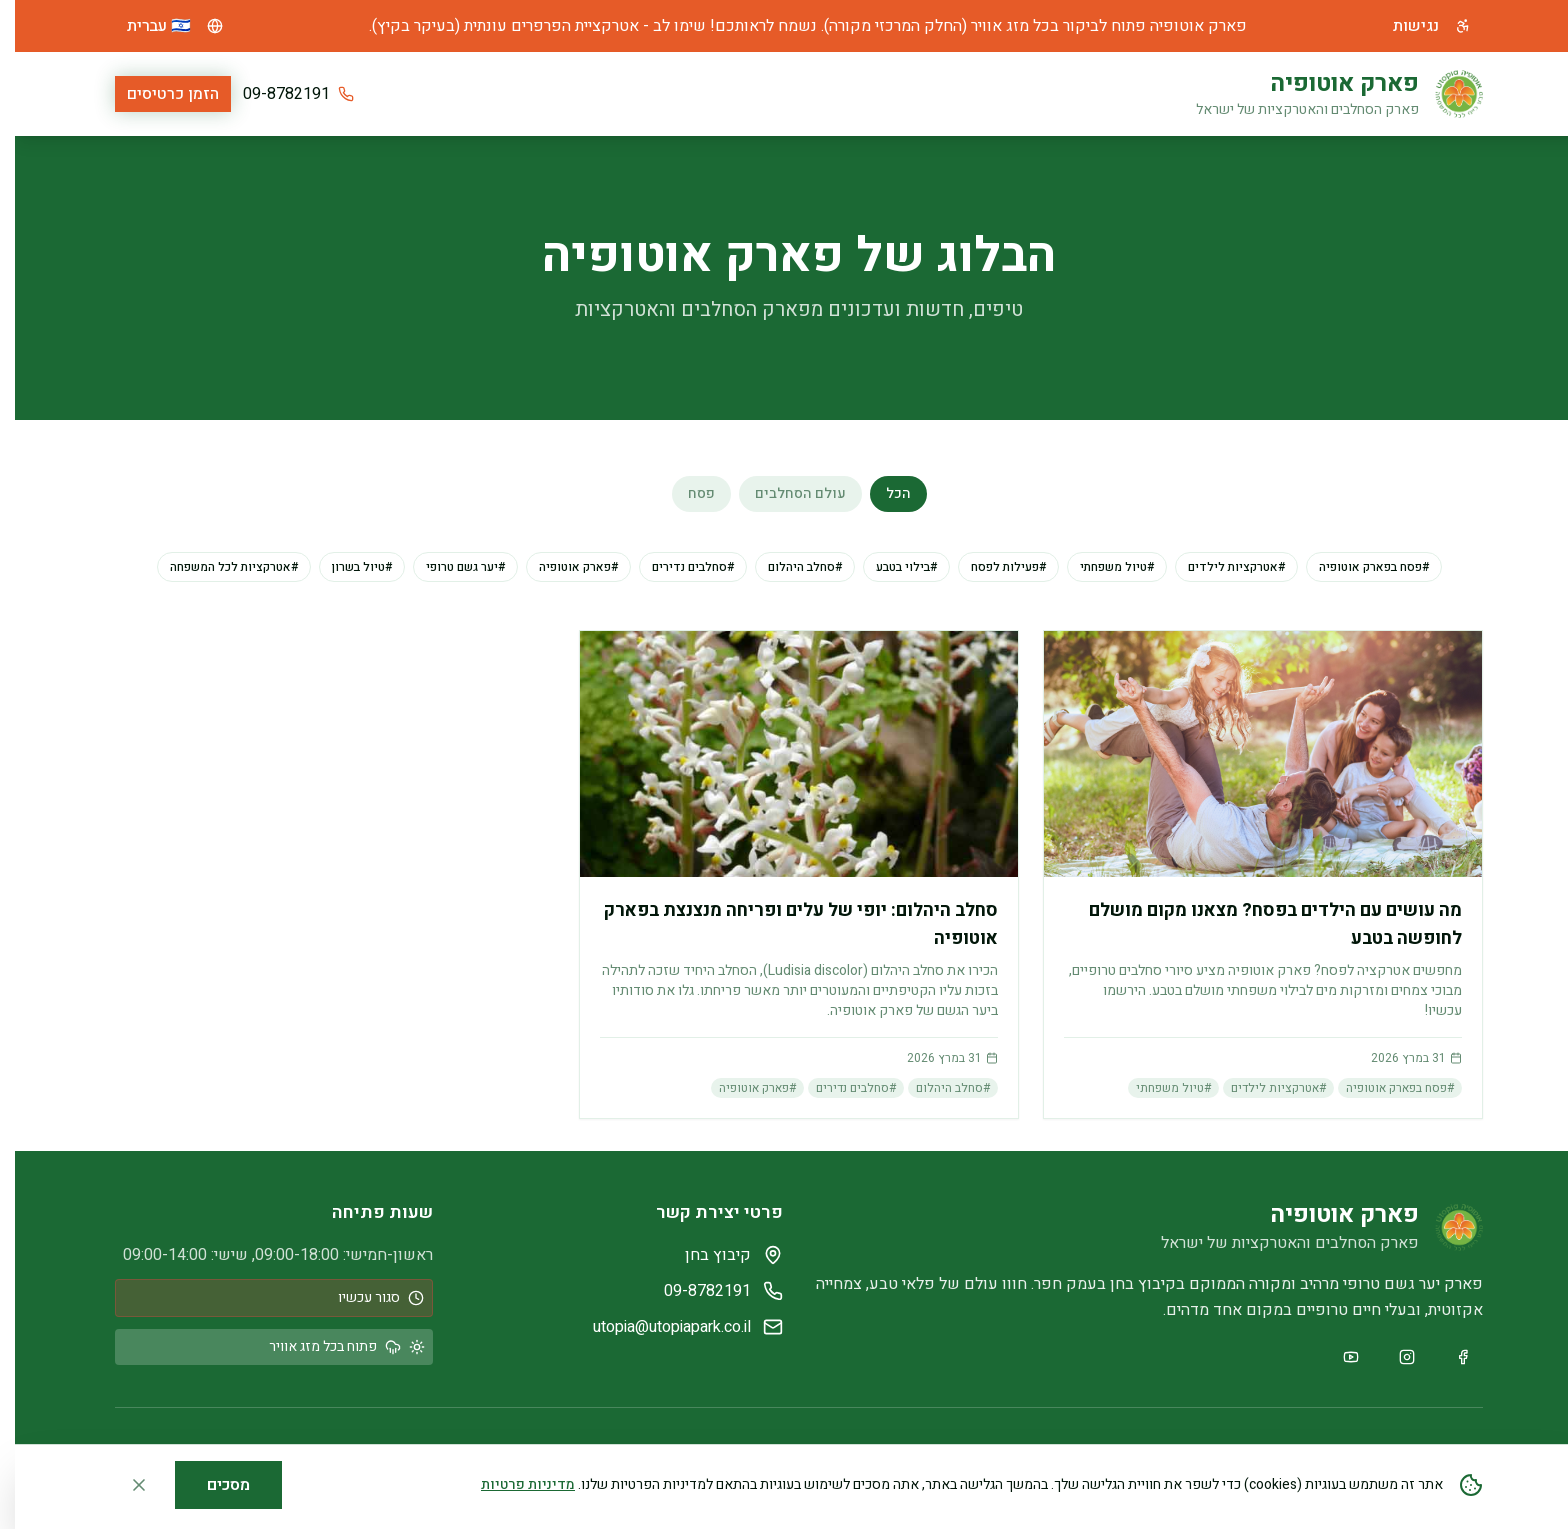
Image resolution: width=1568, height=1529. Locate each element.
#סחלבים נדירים (678, 567)
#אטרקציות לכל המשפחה (219, 567)
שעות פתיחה (745, 94)
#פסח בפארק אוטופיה (1359, 567)
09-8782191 (271, 94)
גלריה (589, 94)
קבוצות (655, 94)
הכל (883, 493)
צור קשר (520, 94)
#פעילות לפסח (993, 567)
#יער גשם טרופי (450, 567)
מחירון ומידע (852, 94)
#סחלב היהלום (790, 567)
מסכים (213, 1485)
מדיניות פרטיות (513, 1484)
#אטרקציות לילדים (1221, 567)
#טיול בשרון (347, 567)
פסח (686, 493)
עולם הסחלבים (785, 493)
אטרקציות (950, 94)
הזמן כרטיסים (158, 94)
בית (1018, 94)
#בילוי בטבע (891, 567)
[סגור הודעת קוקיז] (124, 1485)
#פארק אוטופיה (563, 567)
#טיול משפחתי (1102, 567)
